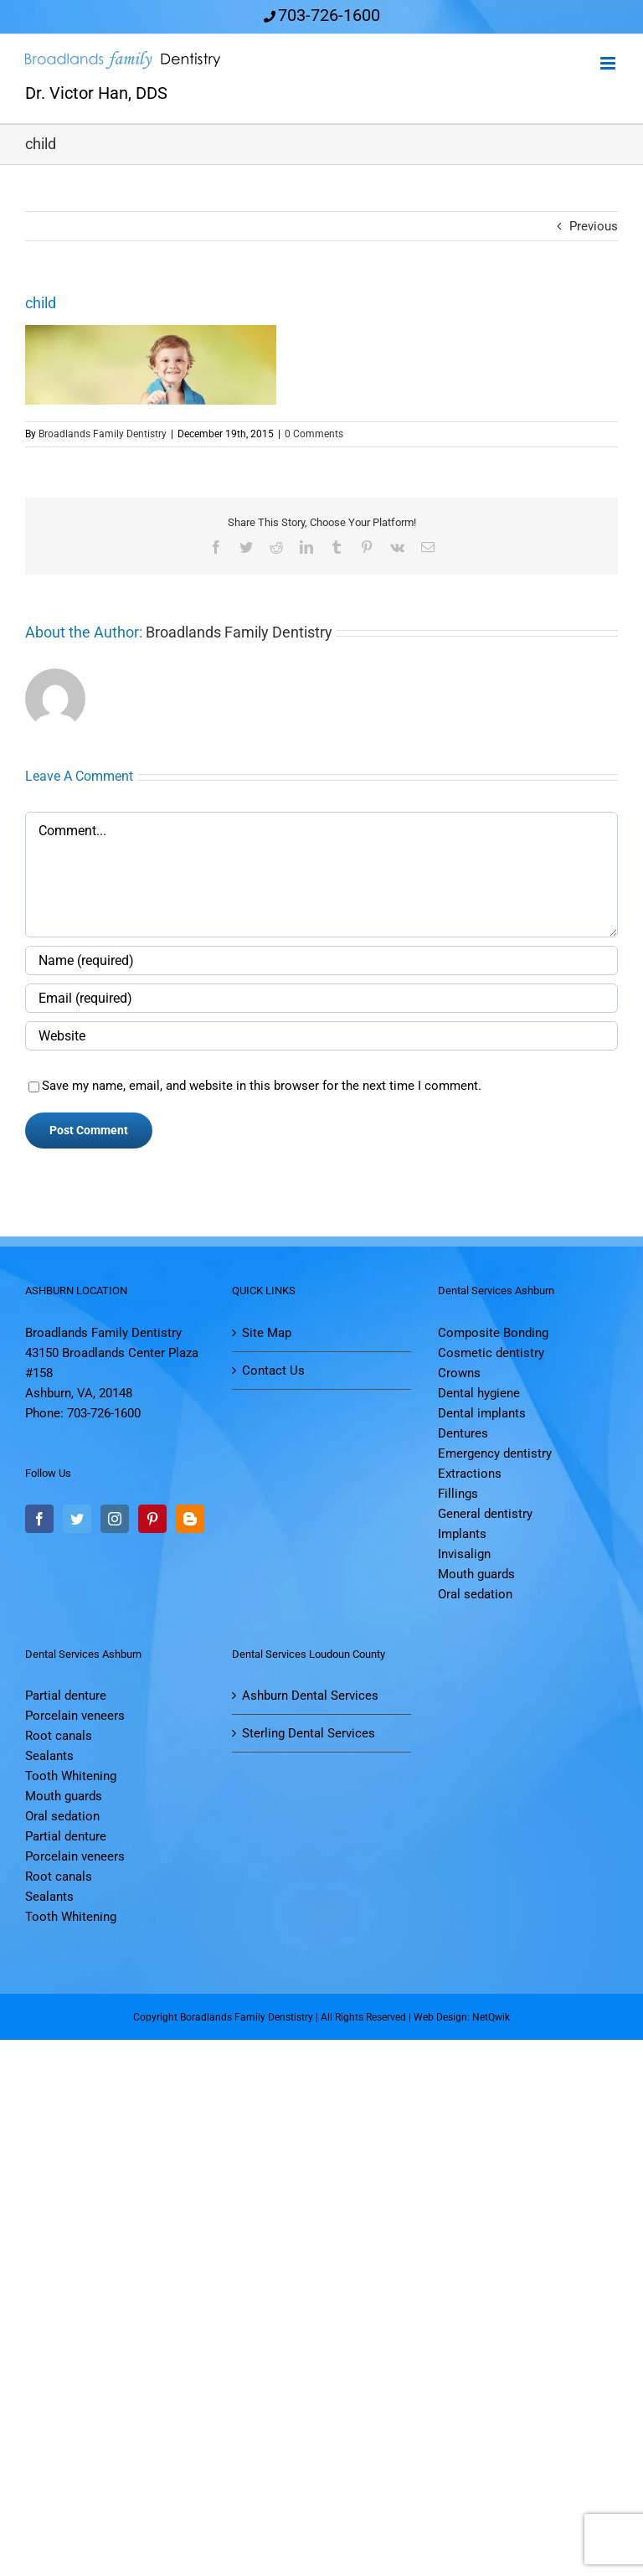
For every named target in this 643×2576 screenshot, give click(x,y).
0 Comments (314, 434)
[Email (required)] (321, 998)
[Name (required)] (321, 960)
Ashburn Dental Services (310, 1695)
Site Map (266, 1332)
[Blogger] (190, 1519)
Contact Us (273, 1370)
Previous (593, 226)
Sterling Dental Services (308, 1733)
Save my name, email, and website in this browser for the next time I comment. (261, 1085)
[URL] (321, 1036)
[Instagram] (114, 1519)
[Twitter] (77, 1519)
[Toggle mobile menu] (609, 63)
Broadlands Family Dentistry (103, 434)
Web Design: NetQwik (462, 2017)
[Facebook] (39, 1519)
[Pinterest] (152, 1519)
